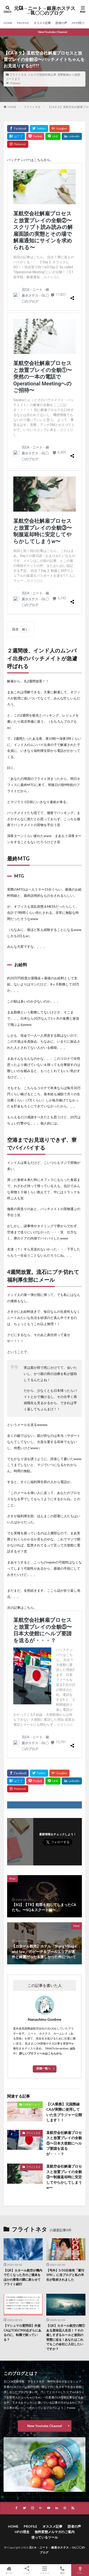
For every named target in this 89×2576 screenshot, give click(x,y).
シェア (27, 2570)
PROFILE (23, 23)
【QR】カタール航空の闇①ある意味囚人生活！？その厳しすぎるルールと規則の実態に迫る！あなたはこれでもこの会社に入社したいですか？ (65, 2337)
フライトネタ (18, 74)
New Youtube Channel (44, 2426)
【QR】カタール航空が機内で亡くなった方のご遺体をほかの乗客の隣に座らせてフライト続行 (23, 2277)
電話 (62, 2570)
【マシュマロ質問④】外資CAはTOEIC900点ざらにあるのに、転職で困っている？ (22, 2332)
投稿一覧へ (43, 2068)
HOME (8, 23)
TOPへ (80, 2570)
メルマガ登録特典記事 (42, 74)
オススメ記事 (42, 23)
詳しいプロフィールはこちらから (40, 2053)
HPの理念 (78, 23)
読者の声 (61, 23)
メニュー (44, 2570)
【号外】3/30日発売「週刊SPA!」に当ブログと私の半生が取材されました (65, 2274)
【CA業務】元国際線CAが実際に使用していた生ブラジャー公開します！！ (64, 2112)
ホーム (9, 2570)
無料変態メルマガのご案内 (55, 2532)
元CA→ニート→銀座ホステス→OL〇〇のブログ (44, 10)
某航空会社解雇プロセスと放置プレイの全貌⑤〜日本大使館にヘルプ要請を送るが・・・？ (64, 2143)
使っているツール (44, 2537)
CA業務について (31, 2104)
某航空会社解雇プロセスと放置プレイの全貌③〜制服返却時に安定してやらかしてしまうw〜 (64, 2177)
